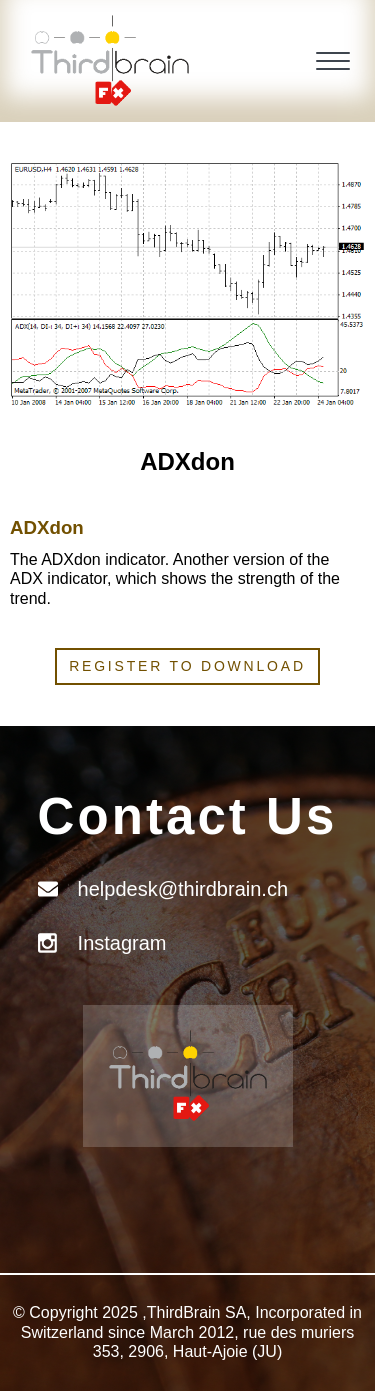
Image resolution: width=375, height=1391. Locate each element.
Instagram (122, 943)
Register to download (187, 666)
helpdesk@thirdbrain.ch (183, 889)
